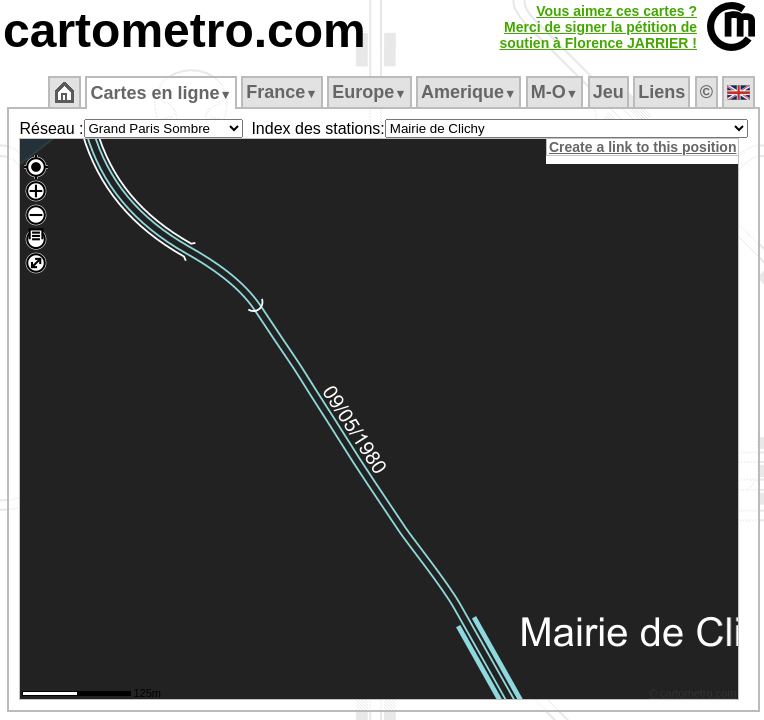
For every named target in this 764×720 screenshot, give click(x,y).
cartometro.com (184, 30)
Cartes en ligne (160, 93)
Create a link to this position (642, 147)
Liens (661, 92)
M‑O (554, 92)
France (281, 92)
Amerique (468, 92)
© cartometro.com (693, 693)
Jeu (608, 92)
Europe (369, 92)
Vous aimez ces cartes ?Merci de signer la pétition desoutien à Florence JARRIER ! (598, 27)
